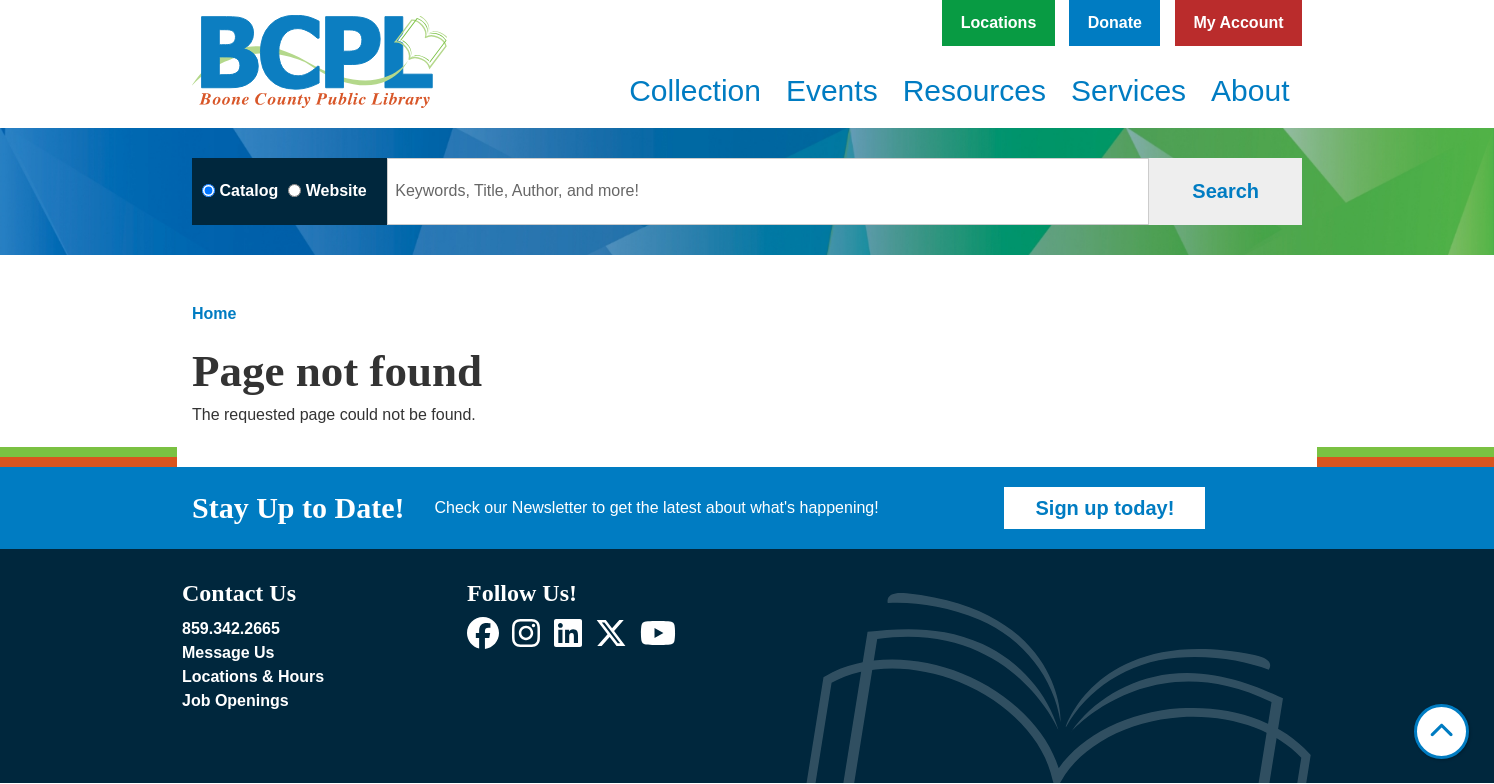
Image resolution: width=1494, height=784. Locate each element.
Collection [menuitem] (695, 90)
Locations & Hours (253, 676)
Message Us (228, 652)
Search (1225, 191)
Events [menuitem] (832, 90)
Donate (1115, 22)
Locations (999, 22)
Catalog (249, 190)
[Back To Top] (1441, 731)
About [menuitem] (1250, 90)
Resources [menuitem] (974, 90)
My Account (1238, 22)
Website (336, 190)
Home (214, 313)
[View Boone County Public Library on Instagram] (526, 639)
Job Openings (235, 700)
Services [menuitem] (1128, 90)
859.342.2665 (231, 628)
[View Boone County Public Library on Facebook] (483, 639)
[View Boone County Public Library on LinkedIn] (568, 639)
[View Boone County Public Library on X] (611, 639)
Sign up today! (1104, 508)
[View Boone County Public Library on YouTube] (658, 639)
